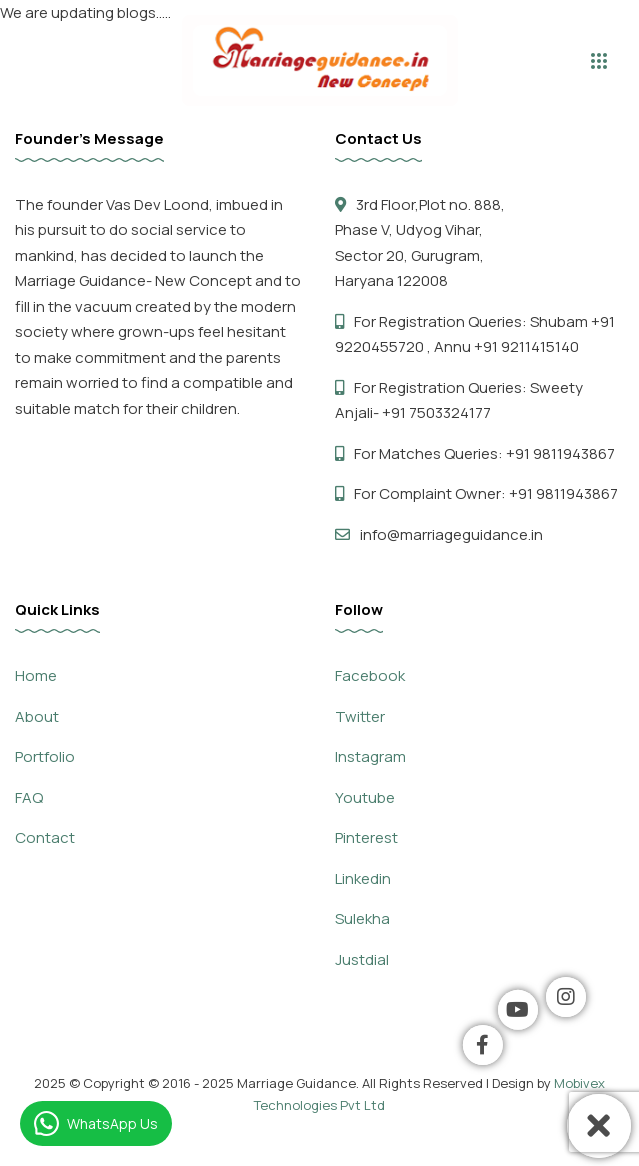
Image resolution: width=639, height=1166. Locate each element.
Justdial (362, 959)
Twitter (360, 716)
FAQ (29, 797)
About (37, 716)
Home (36, 675)
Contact (45, 837)
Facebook (370, 675)
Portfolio (45, 756)
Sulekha (362, 918)
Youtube (365, 797)
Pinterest (366, 837)
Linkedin (363, 878)
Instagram (370, 756)
